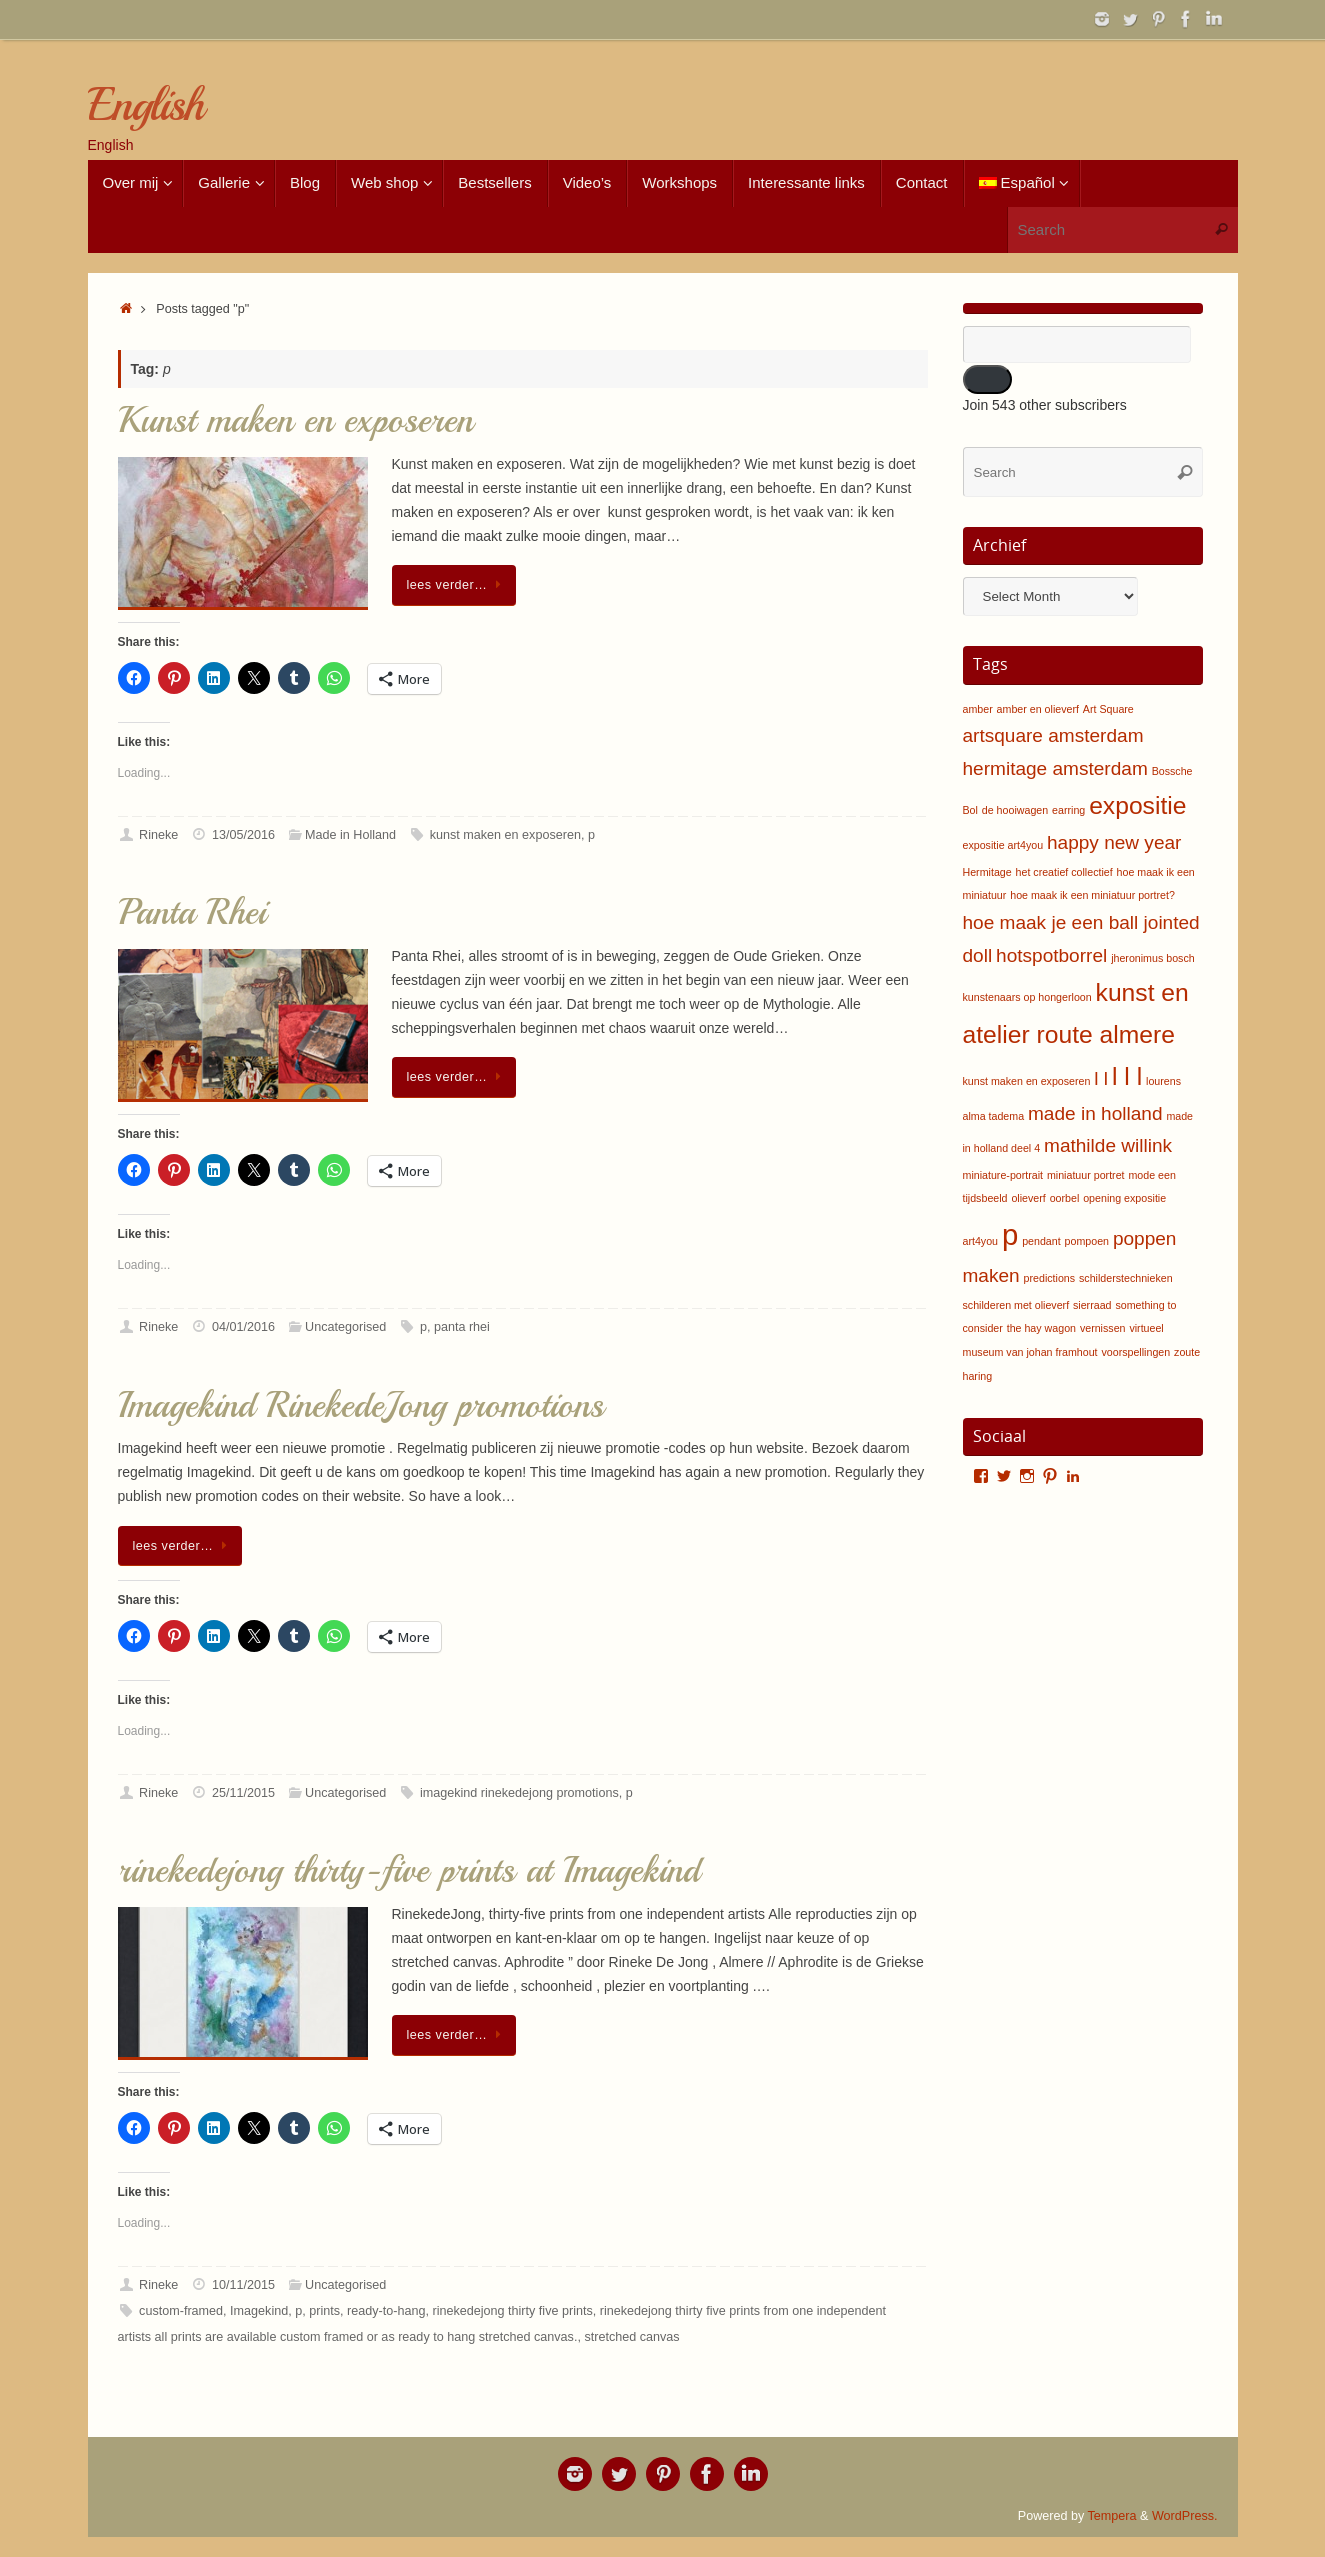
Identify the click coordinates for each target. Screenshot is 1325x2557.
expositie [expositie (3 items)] (1137, 805)
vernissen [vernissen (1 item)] (1103, 1328)
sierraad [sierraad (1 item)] (1092, 1305)
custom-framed (181, 2311)
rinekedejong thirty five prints (512, 2311)
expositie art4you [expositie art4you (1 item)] (1003, 845)
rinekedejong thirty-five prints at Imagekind (409, 1870)
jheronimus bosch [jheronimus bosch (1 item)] (1153, 958)
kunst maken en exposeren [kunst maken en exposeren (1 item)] (1027, 1081)
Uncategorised (345, 1327)
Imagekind (259, 2311)
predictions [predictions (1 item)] (1050, 1278)
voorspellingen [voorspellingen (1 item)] (1135, 1352)
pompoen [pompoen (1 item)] (1087, 1241)
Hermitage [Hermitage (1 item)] (987, 872)
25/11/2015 (243, 1793)
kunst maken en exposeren (505, 835)
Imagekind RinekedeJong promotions (361, 1405)
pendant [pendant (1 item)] (1041, 1241)
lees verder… (458, 585)
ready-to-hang (386, 2311)
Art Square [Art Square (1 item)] (1108, 709)
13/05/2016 (243, 835)
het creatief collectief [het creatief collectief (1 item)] (1064, 872)
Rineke (158, 835)
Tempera (1112, 2516)
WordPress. (1185, 2516)
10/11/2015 (243, 2285)
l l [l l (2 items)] (1101, 1078)
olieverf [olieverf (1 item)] (1028, 1198)
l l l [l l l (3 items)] (1127, 1076)
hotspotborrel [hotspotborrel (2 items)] (1051, 955)
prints (324, 2311)
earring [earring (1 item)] (1068, 810)
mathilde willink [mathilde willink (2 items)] (1108, 1145)
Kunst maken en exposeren (295, 420)
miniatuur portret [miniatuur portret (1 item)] (1086, 1175)
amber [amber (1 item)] (978, 709)
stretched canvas (631, 2337)
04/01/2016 (243, 1327)
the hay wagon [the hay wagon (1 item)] (1041, 1328)
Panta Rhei (192, 912)
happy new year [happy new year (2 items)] (1114, 842)
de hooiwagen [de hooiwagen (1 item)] (1015, 810)
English (145, 105)
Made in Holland (350, 835)
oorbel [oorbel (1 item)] (1065, 1198)
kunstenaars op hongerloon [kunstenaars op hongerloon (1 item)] (1027, 997)
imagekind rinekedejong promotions (519, 1793)
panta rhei (462, 1327)
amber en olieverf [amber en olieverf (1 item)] (1038, 709)
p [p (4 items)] (1010, 1234)
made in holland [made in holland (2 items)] (1095, 1113)
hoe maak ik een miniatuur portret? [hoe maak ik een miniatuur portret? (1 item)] (1092, 895)
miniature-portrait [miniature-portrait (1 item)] (1003, 1175)
